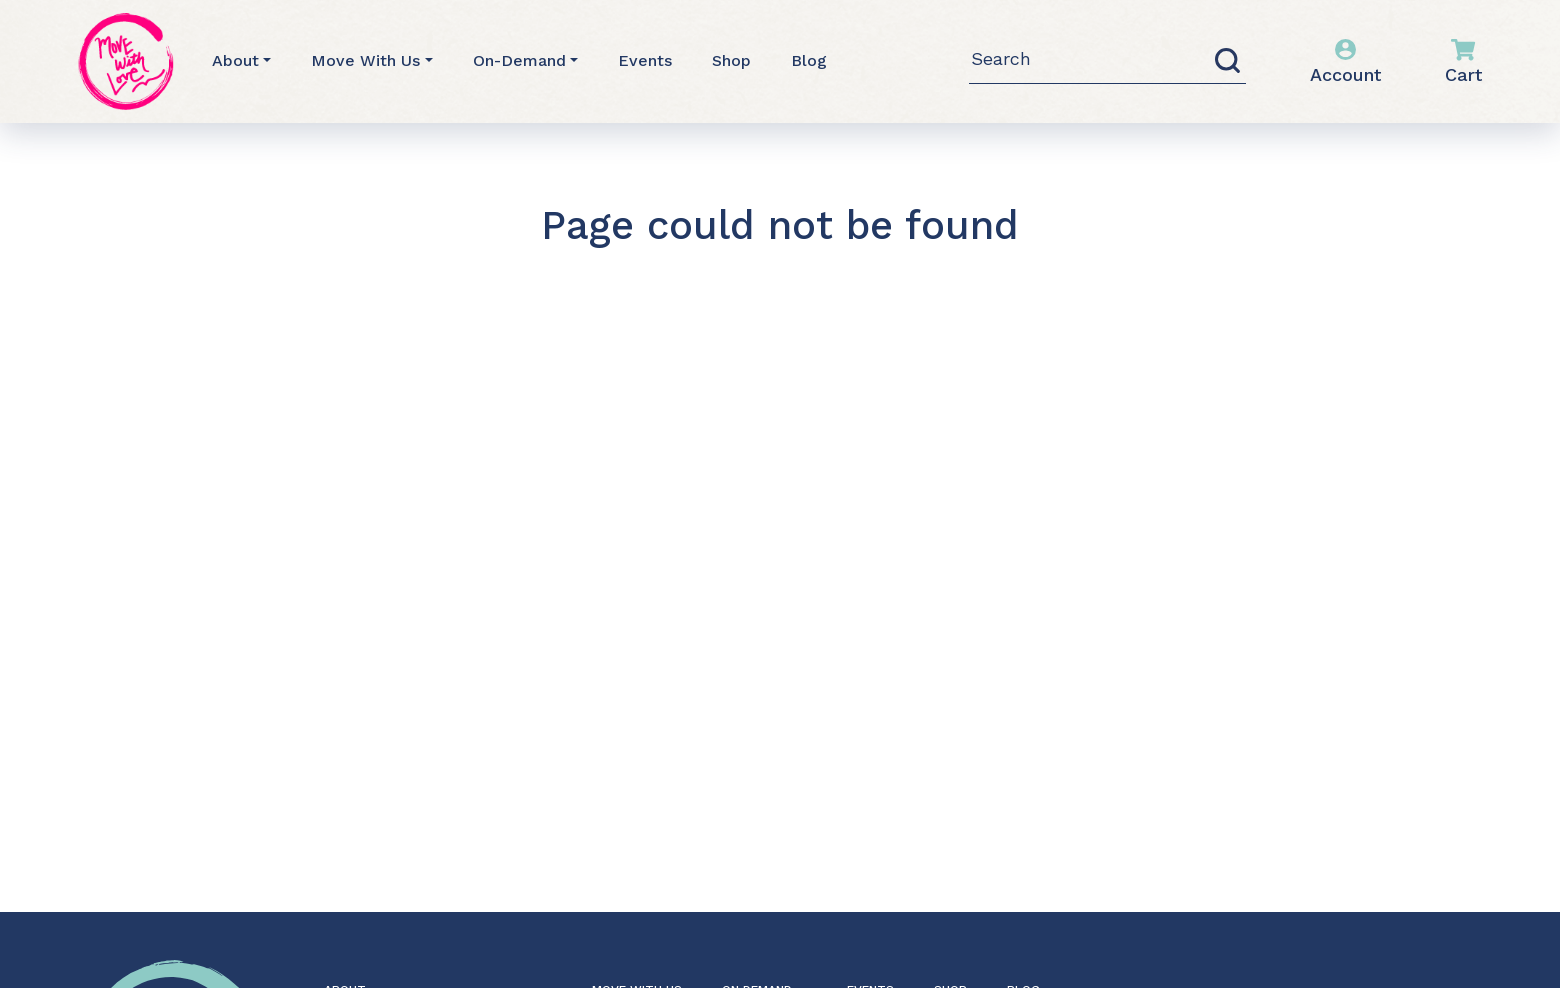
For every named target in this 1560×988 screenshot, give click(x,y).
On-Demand (519, 60)
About (235, 60)
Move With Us (365, 60)
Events (645, 60)
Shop (731, 60)
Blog (809, 60)
